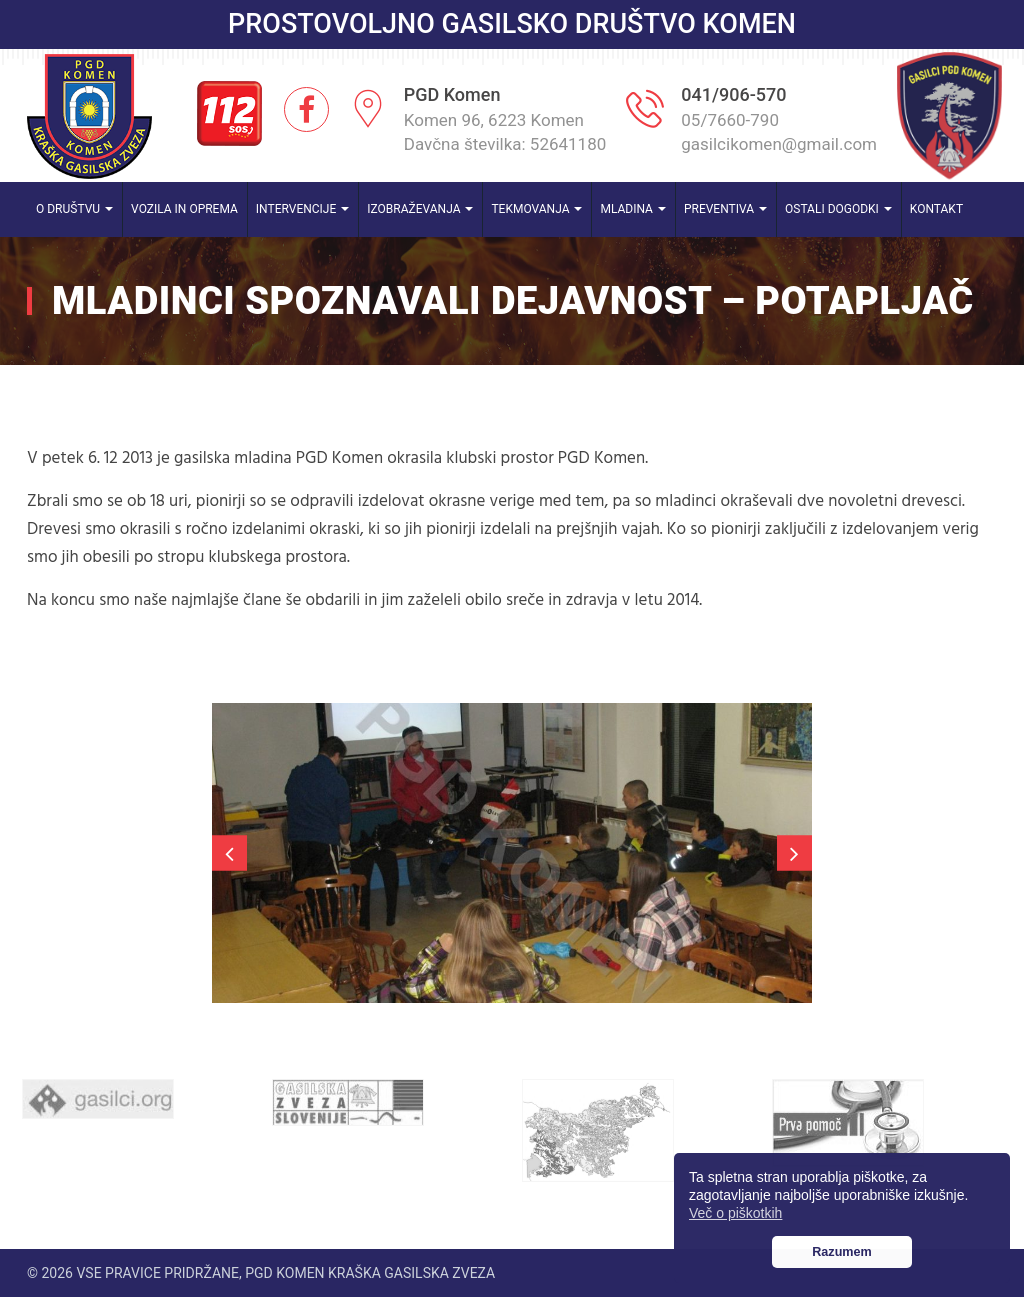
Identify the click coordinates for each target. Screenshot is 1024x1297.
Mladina (633, 209)
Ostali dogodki (838, 209)
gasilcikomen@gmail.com (779, 144)
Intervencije (302, 209)
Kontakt (936, 209)
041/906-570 (733, 94)
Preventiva (725, 209)
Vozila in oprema (184, 209)
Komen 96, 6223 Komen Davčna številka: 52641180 (505, 132)
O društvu (74, 209)
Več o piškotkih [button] (735, 1213)
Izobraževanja (420, 209)
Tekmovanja (536, 209)
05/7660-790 (730, 120)
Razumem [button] (842, 1252)
